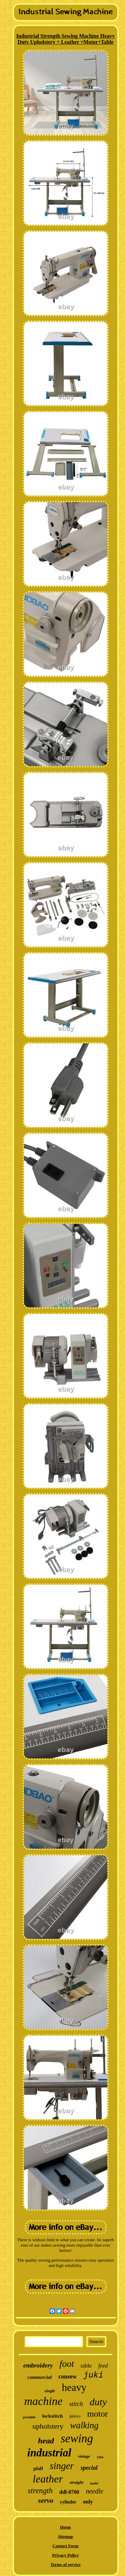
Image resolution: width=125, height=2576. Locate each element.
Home (65, 2527)
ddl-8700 (69, 2492)
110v (100, 2457)
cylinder (68, 2502)
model (94, 2483)
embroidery (38, 2365)
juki (93, 2375)
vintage (84, 2456)
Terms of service (65, 2564)
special (89, 2467)
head (46, 2440)
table (86, 2366)
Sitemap (65, 2536)
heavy (74, 2387)
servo (46, 2500)
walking (84, 2425)
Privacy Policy (65, 2555)
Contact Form (65, 2545)
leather (48, 2479)
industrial (49, 2453)
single (50, 2390)
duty (98, 2401)
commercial (40, 2377)
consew (67, 2376)
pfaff (38, 2468)
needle (94, 2491)
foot (66, 2363)
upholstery (47, 2426)
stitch (76, 2403)
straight (76, 2482)
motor (97, 2414)
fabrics (74, 2416)
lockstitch (52, 2416)
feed (103, 2366)
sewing (77, 2438)
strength (40, 2490)
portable (29, 2417)
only (88, 2502)
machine (43, 2401)
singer (62, 2465)
